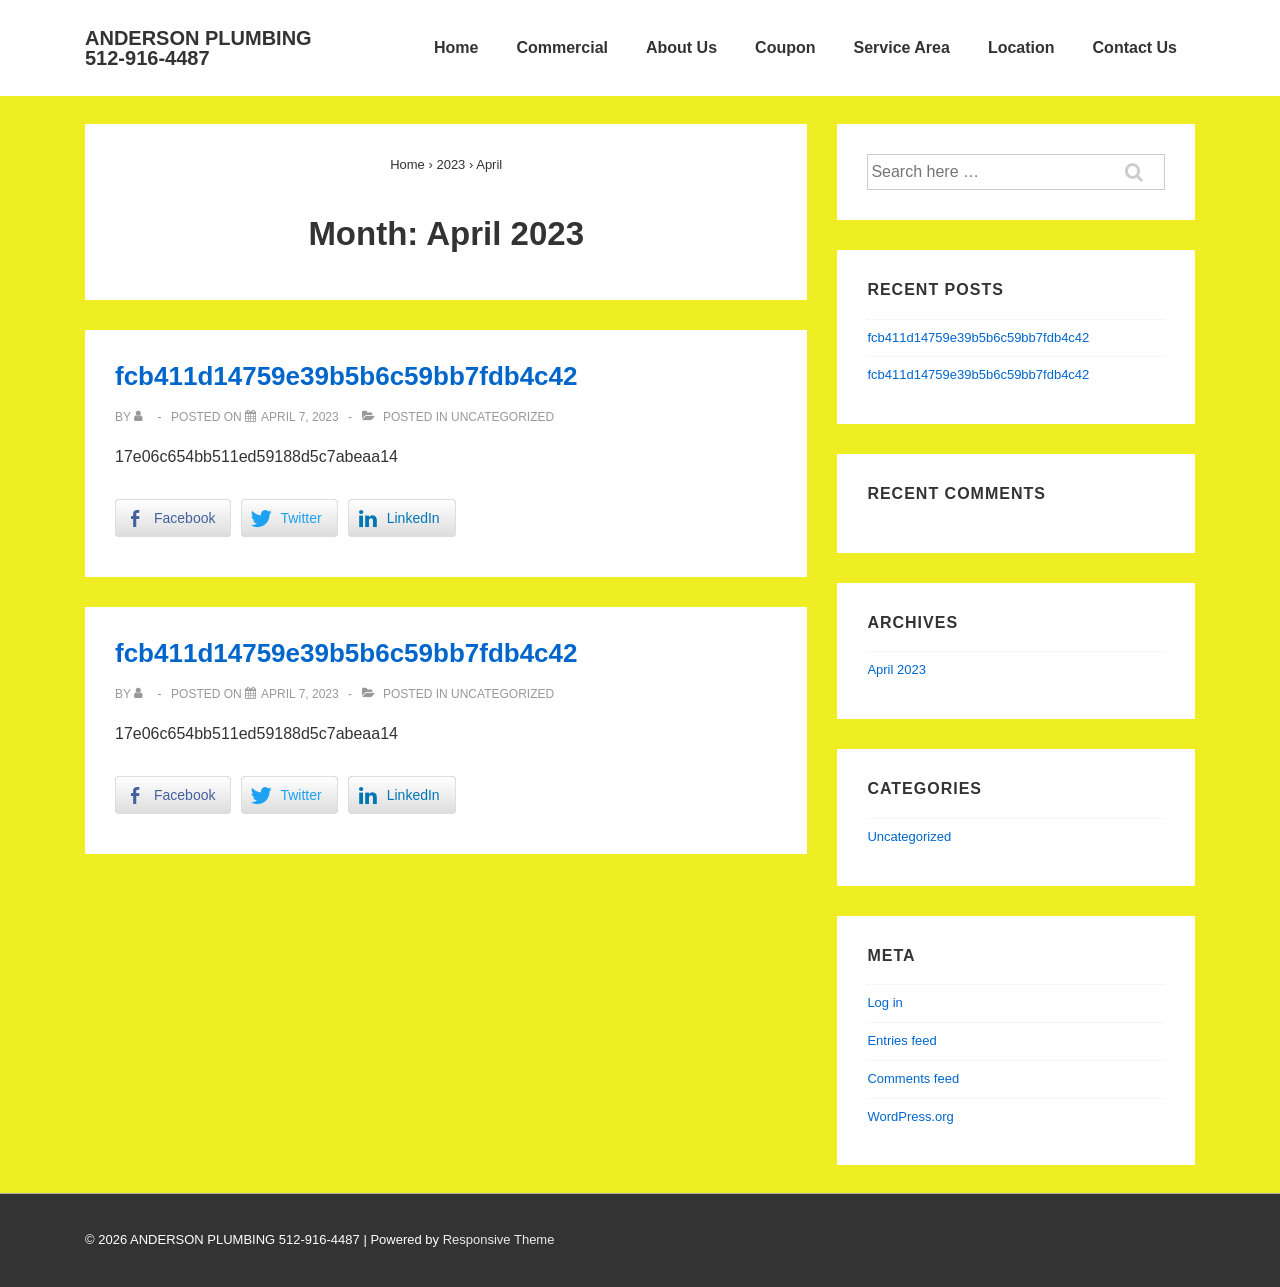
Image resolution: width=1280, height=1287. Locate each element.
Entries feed (901, 1040)
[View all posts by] (142, 417)
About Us (681, 47)
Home (456, 47)
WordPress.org (910, 1116)
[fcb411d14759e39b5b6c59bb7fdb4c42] (300, 417)
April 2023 (896, 669)
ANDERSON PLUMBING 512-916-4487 (198, 48)
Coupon (785, 47)
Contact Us (1135, 47)
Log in (884, 1002)
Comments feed (913, 1078)
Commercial (562, 47)
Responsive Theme (499, 1239)
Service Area (902, 47)
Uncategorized (502, 417)
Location (1021, 47)
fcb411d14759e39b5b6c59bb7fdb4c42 (346, 376)
